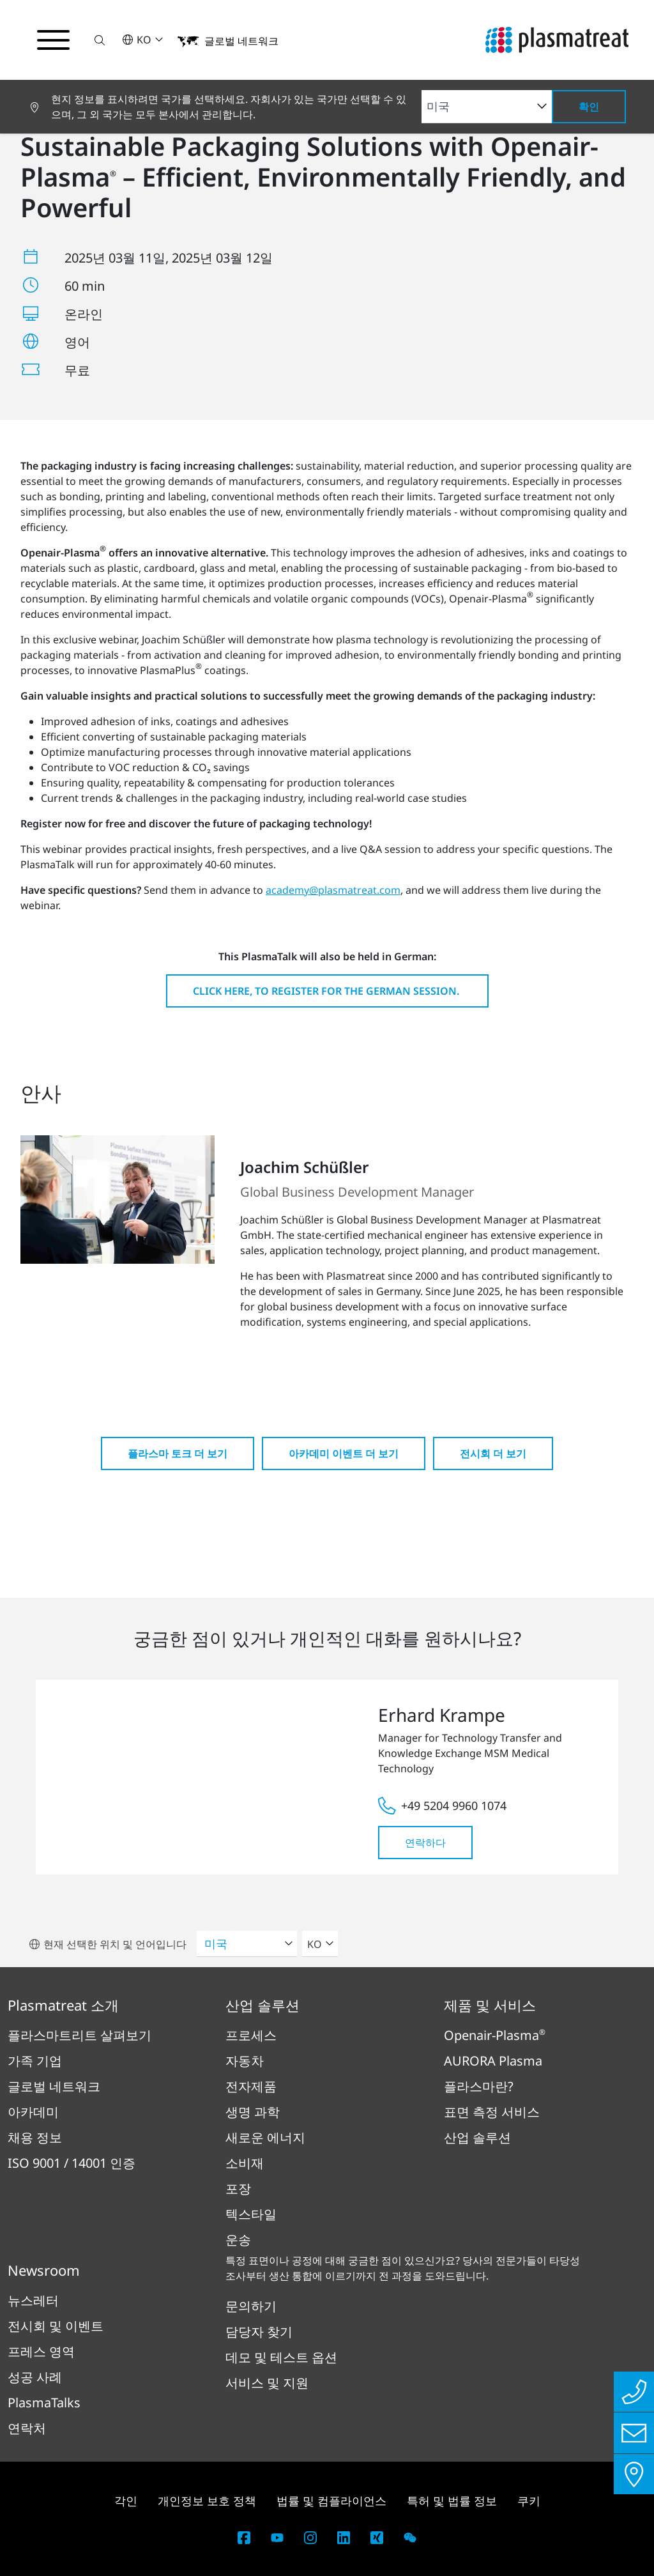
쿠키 (528, 2500)
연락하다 (425, 1843)
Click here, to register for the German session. (327, 991)
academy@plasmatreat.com (333, 890)
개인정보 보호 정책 (207, 2500)
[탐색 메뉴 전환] (54, 40)
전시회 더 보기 (493, 1453)
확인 (589, 107)
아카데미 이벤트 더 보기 (344, 1453)
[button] (100, 40)
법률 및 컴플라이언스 (331, 2500)
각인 (125, 2500)
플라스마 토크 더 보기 (177, 1453)
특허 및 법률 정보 (452, 2500)
